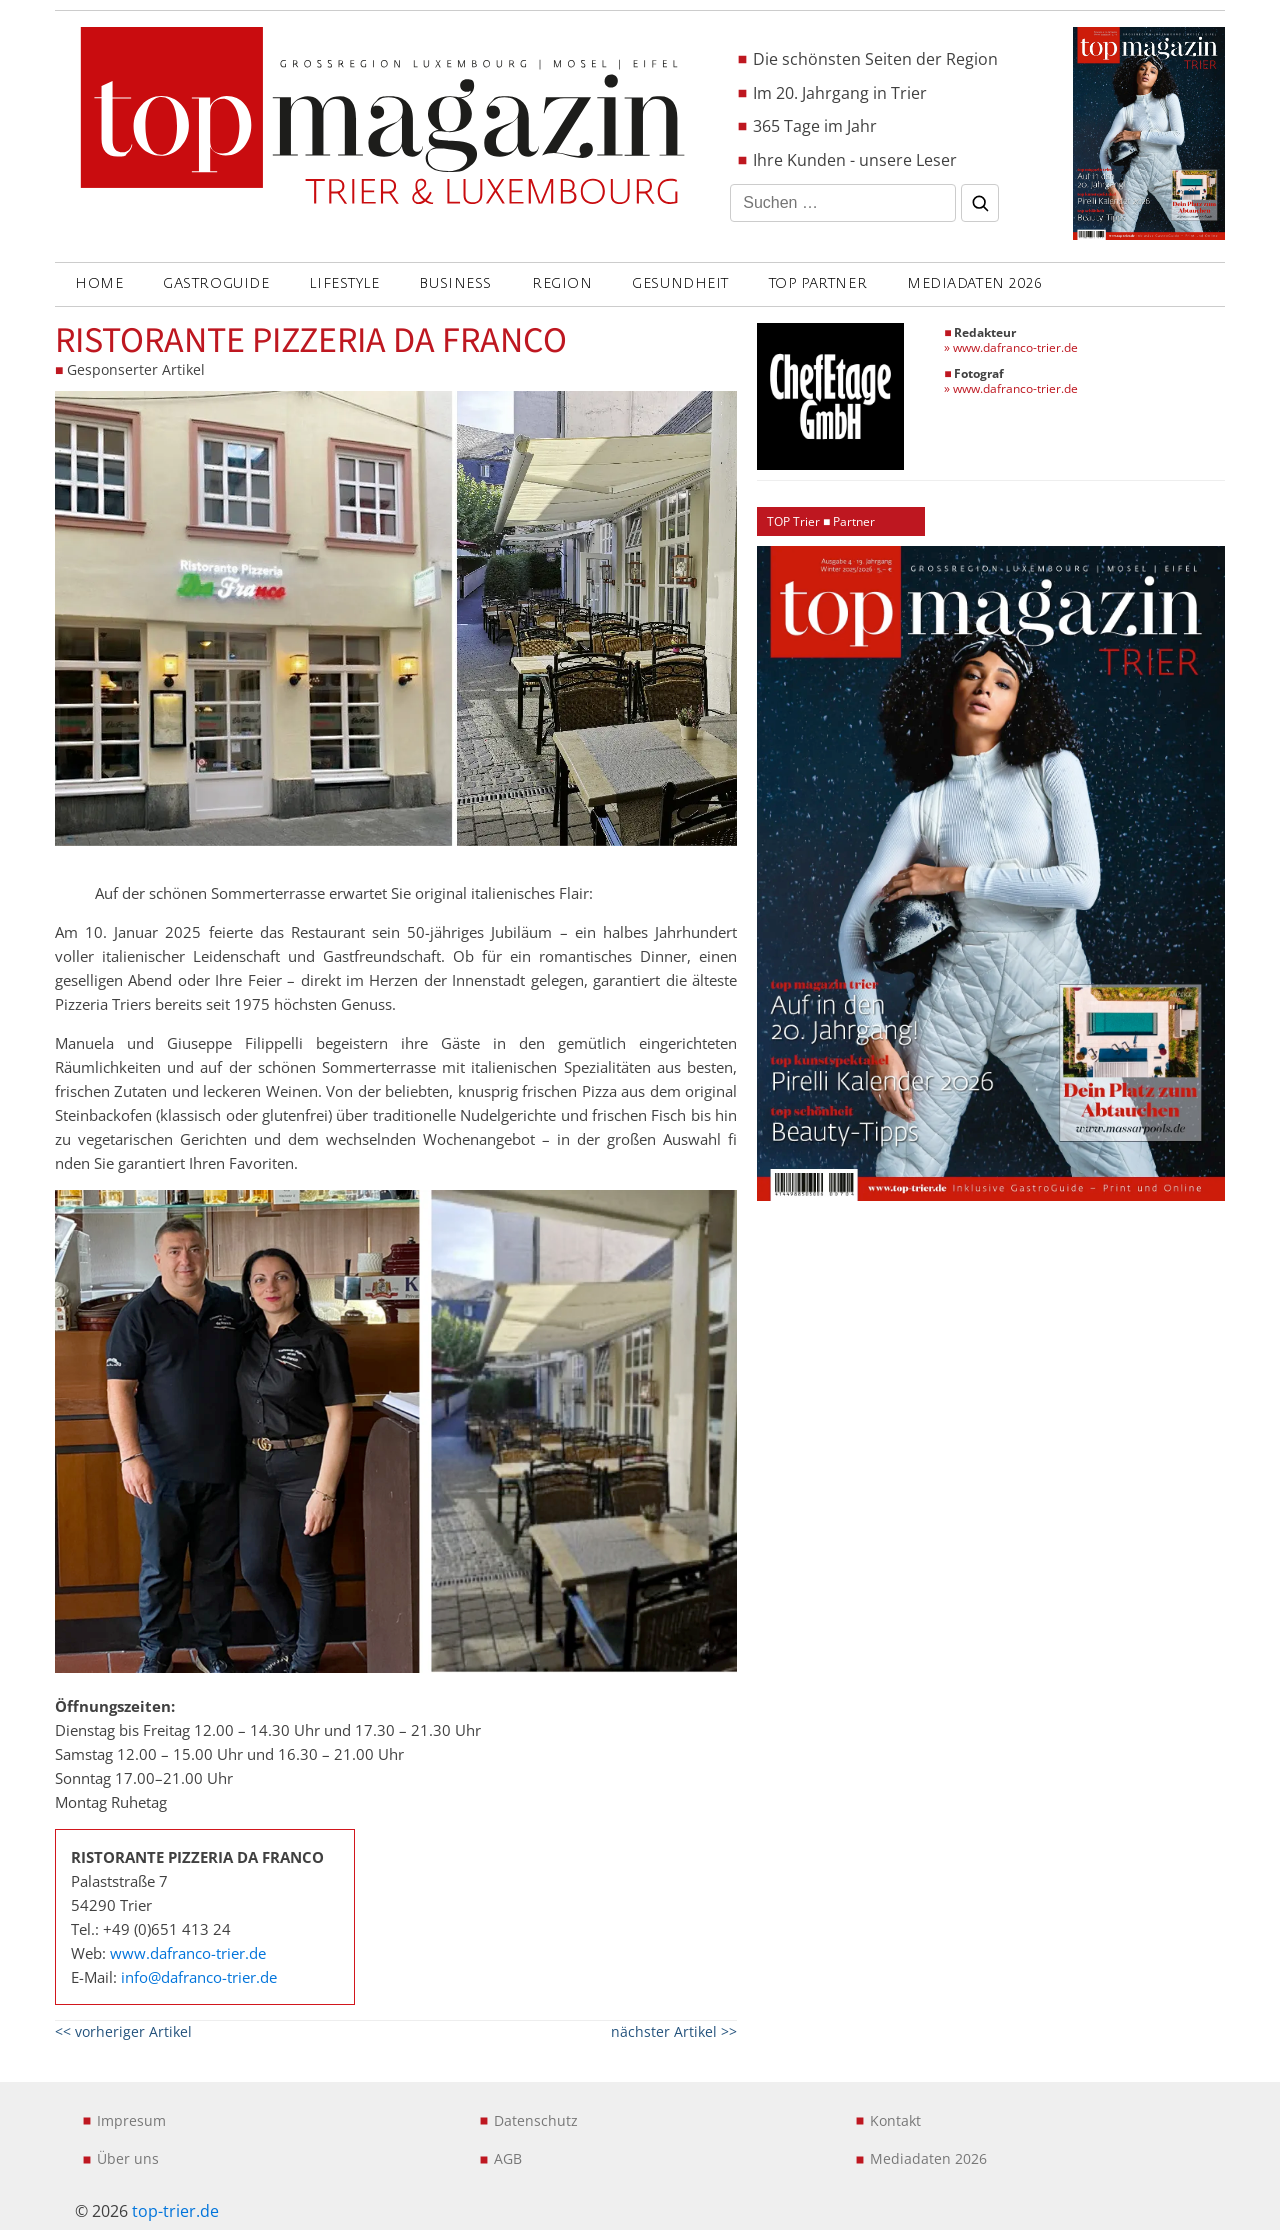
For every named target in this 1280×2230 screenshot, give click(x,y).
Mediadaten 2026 (974, 283)
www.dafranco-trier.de (188, 1953)
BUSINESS (455, 283)
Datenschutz (536, 2120)
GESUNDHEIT (680, 283)
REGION (562, 283)
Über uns (128, 2158)
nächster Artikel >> (674, 2031)
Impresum (131, 2120)
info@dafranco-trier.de (199, 1977)
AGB (508, 2158)
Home (99, 283)
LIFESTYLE (344, 283)
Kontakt (895, 2120)
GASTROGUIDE (216, 283)
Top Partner (818, 283)
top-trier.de (175, 2211)
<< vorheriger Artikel (123, 2031)
